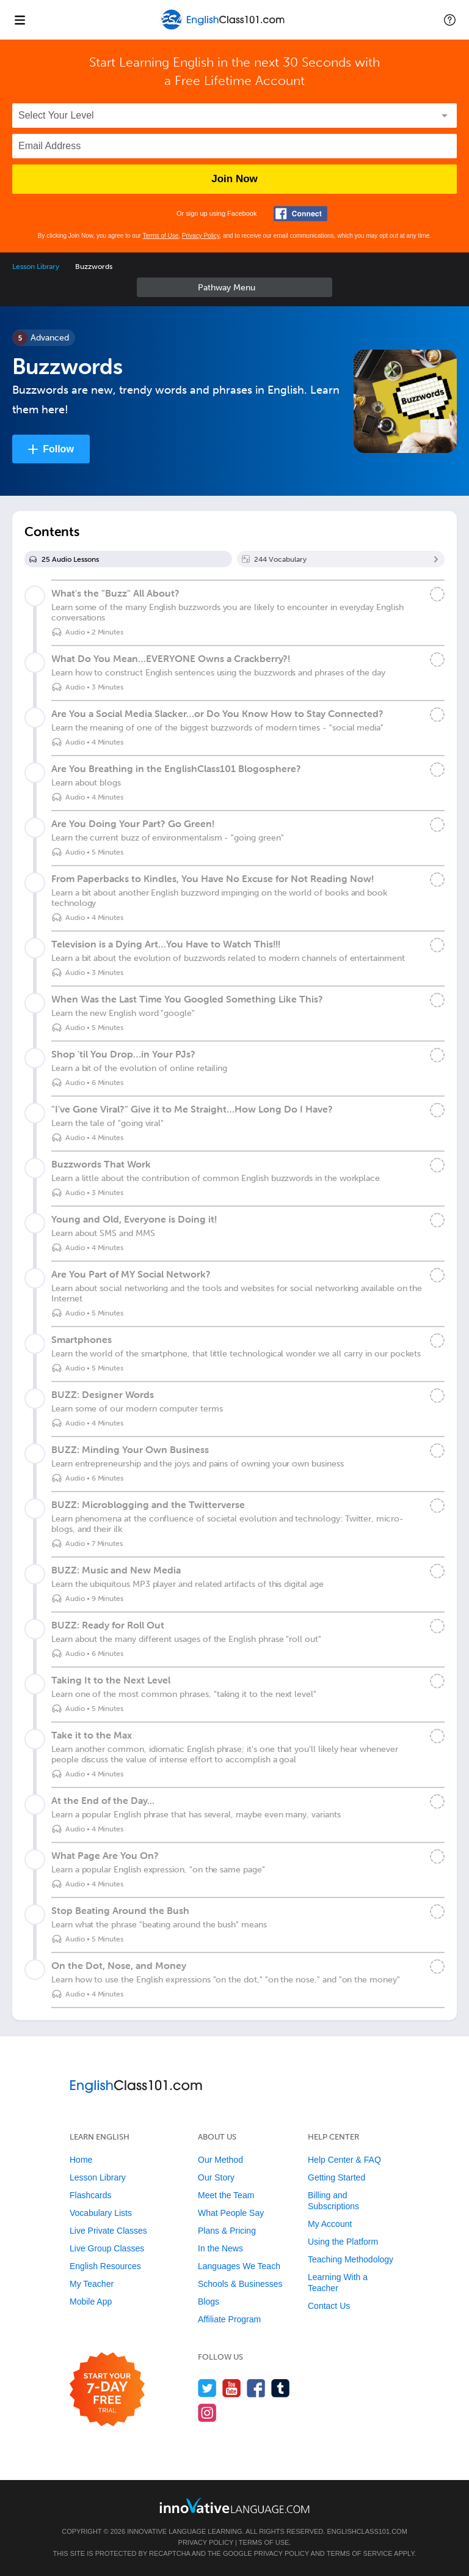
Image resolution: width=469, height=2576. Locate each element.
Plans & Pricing (227, 2231)
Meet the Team (226, 2195)
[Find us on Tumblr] (280, 2388)
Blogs (208, 2301)
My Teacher (92, 2284)
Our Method (220, 2160)
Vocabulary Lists (101, 2213)
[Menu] (19, 19)
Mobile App (91, 2301)
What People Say (231, 2213)
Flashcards (90, 2195)
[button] (450, 19)
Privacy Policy (201, 235)
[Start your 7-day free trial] (107, 2389)
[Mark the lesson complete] (437, 594)
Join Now (234, 179)
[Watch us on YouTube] (231, 2388)
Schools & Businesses (240, 2284)
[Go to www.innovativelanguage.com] (234, 2505)
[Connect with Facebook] (300, 214)
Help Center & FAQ (344, 2160)
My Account (330, 2224)
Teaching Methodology (350, 2259)
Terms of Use (160, 235)
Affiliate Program (229, 2319)
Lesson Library (35, 266)
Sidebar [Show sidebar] (234, 287)
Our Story (216, 2177)
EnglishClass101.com (367, 2531)
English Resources (105, 2266)
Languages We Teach (239, 2266)
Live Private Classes (108, 2231)
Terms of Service (360, 2553)
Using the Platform (343, 2242)
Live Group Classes (107, 2248)
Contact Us (329, 2306)
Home (81, 2160)
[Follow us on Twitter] (207, 2388)
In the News (220, 2248)
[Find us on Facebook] (256, 2388)
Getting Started (336, 2177)
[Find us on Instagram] (207, 2412)
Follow (58, 449)
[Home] (223, 28)
